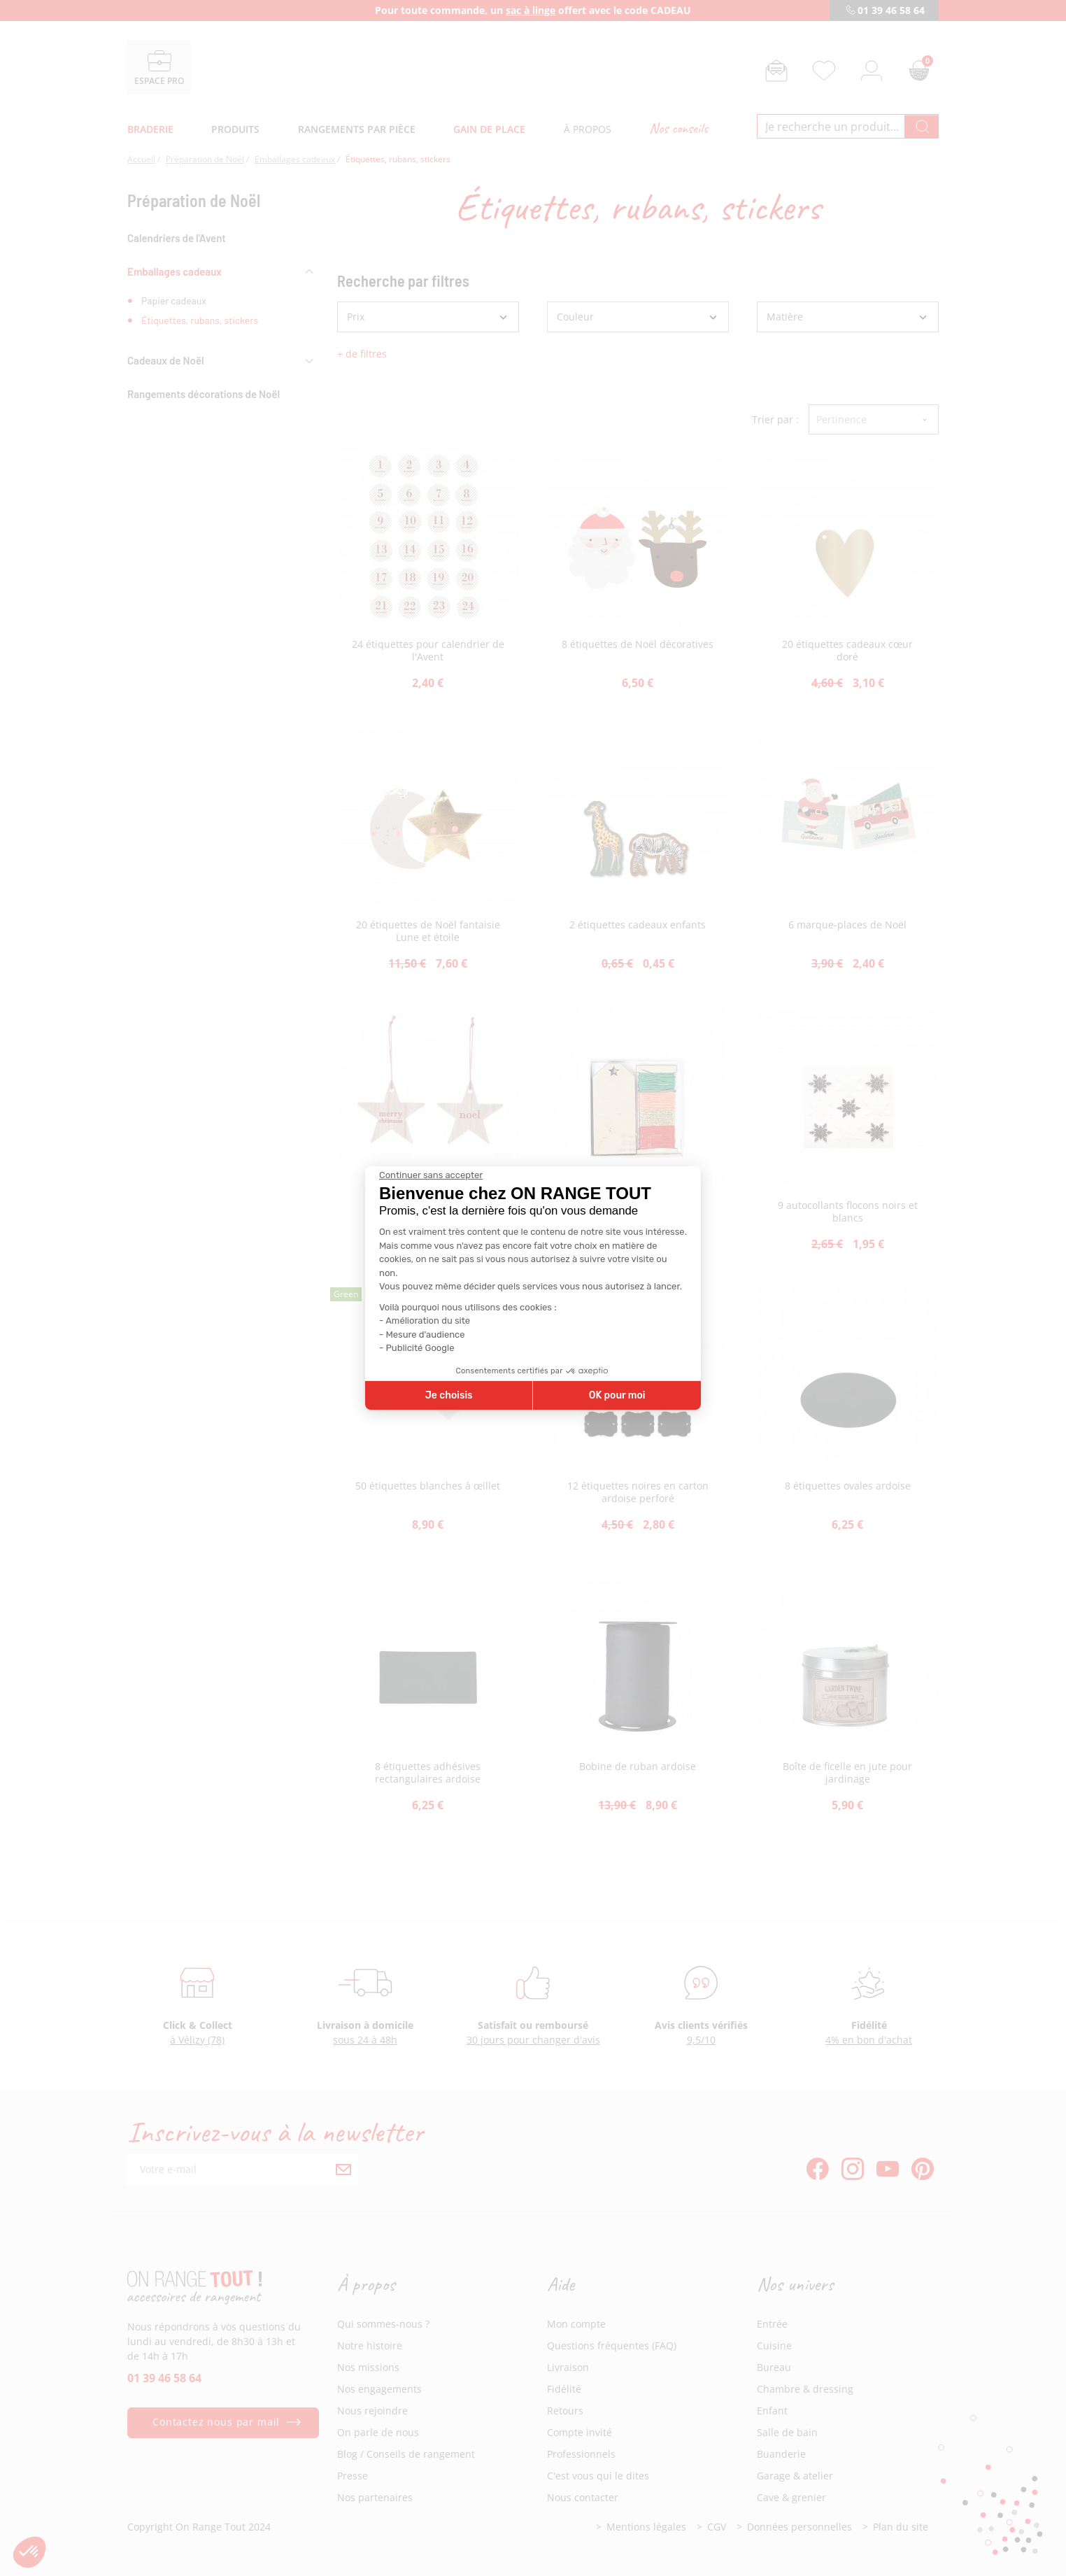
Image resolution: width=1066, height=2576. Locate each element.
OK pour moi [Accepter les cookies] (617, 1395)
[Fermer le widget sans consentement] (431, 1175)
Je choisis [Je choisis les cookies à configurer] (449, 1395)
